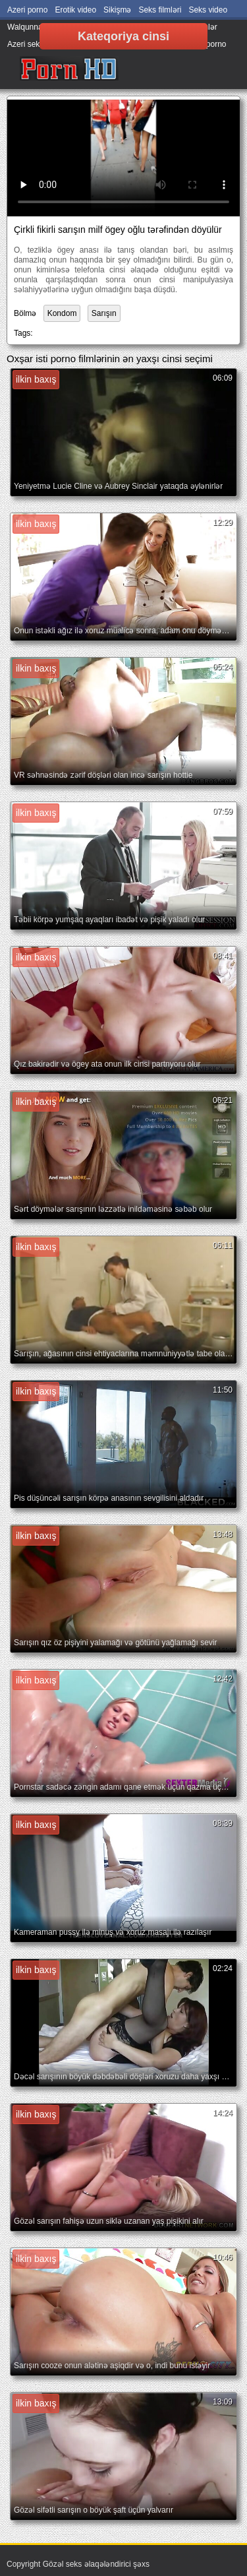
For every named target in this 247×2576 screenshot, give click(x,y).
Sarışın (104, 313)
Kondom (62, 313)
